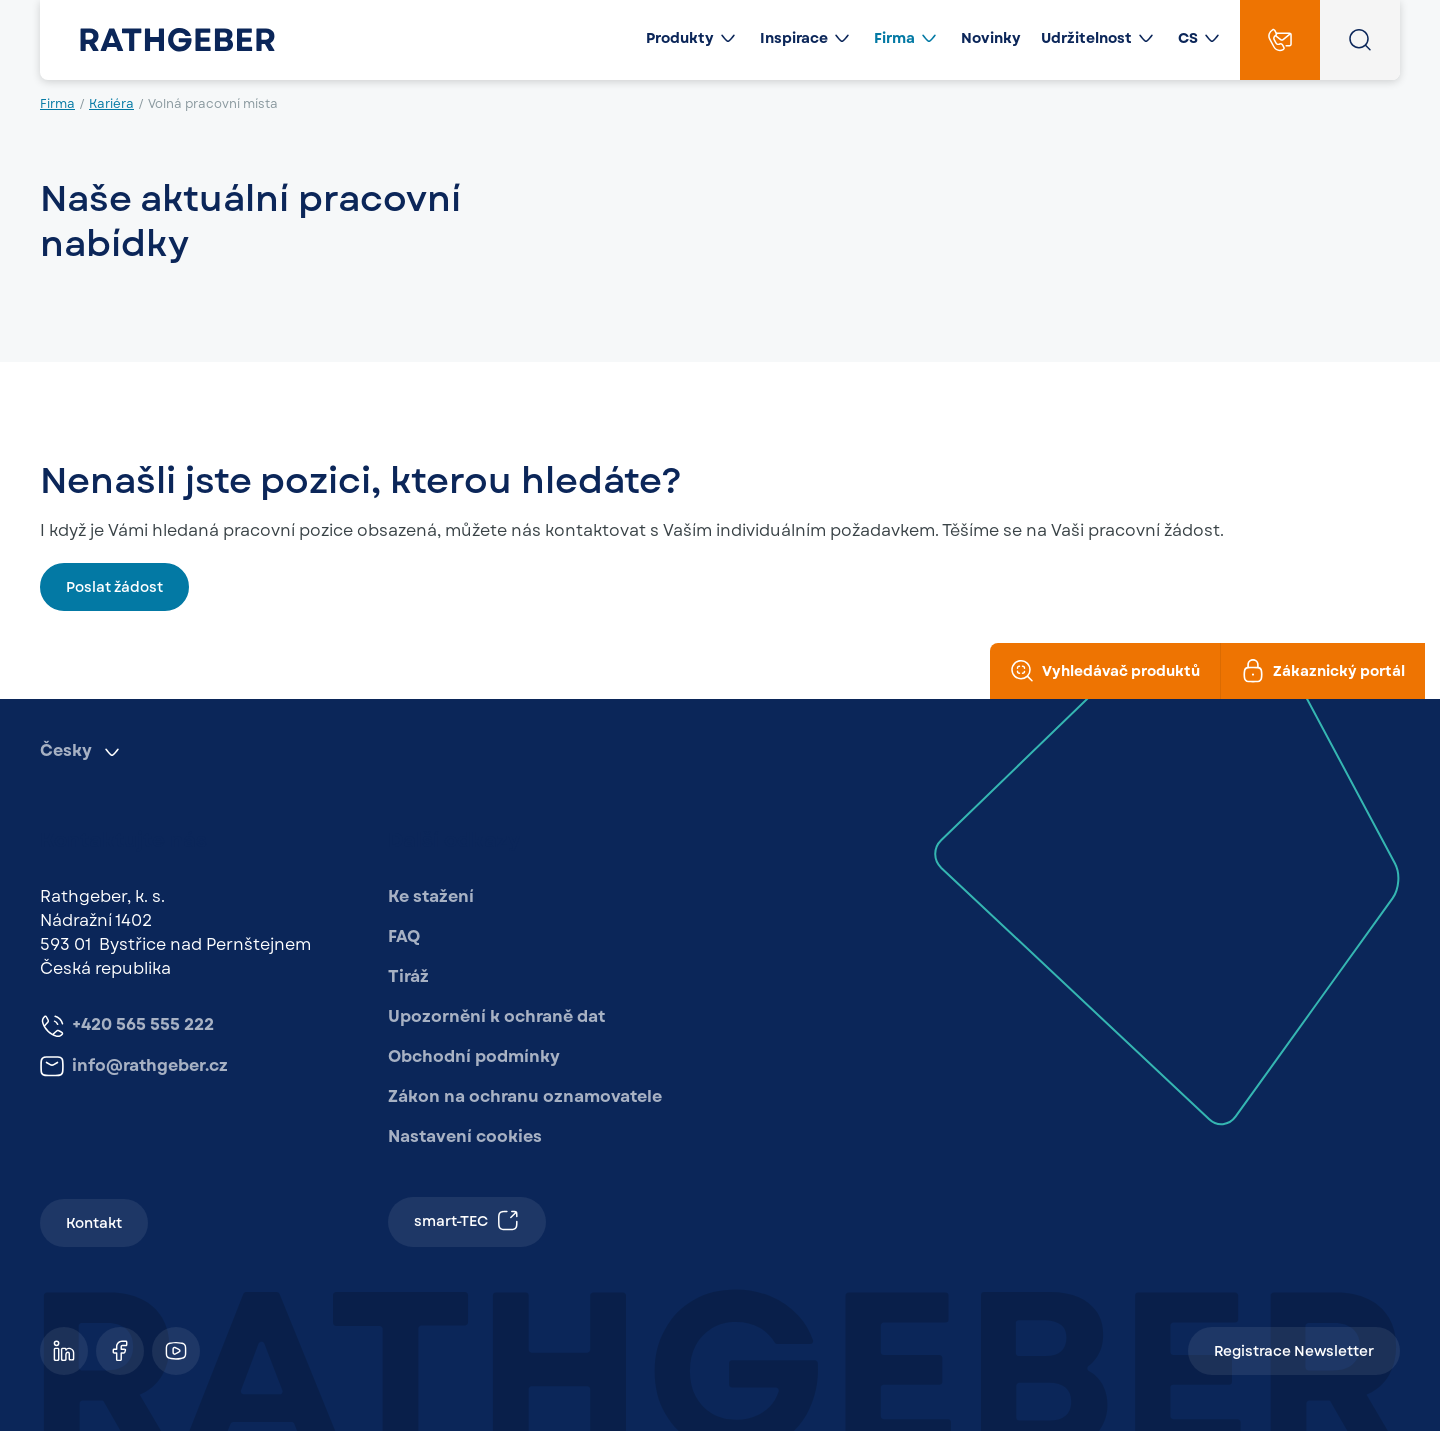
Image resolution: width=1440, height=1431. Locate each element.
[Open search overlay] (1360, 40)
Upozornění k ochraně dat (496, 1016)
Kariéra (111, 104)
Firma (57, 104)
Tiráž (408, 976)
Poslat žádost (114, 587)
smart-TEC (467, 1220)
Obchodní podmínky (474, 1056)
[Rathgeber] (161, 40)
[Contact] (1280, 40)
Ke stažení (431, 896)
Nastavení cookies (465, 1136)
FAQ (404, 936)
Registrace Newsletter (1294, 1351)
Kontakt (94, 1223)
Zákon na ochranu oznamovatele (525, 1096)
